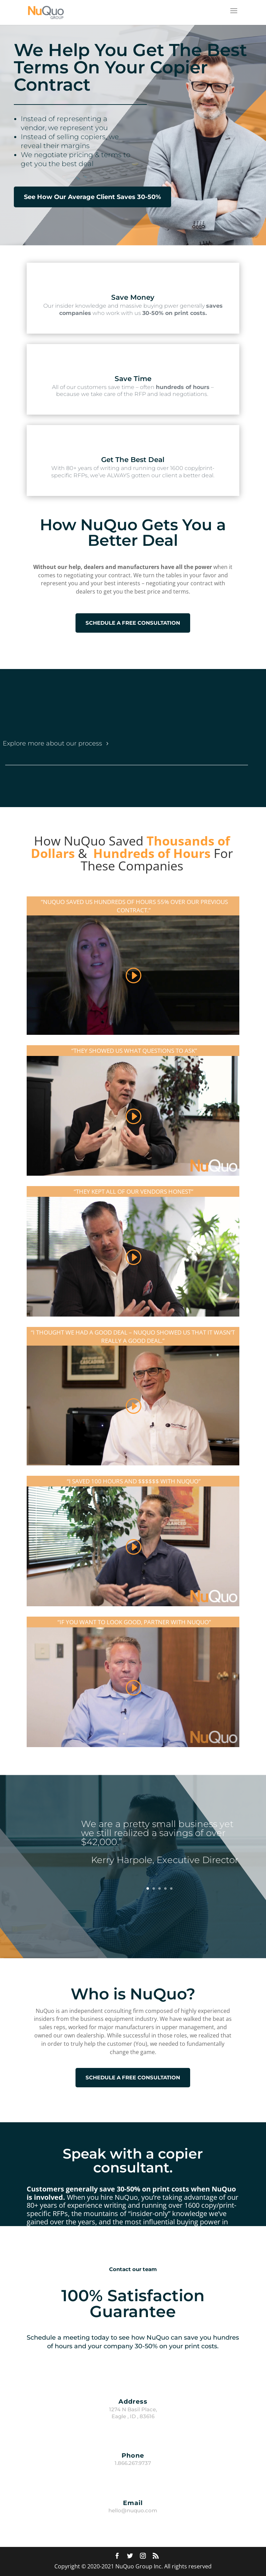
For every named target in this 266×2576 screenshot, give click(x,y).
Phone (133, 2455)
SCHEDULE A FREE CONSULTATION (133, 623)
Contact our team (133, 2269)
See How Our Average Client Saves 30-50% (92, 197)
